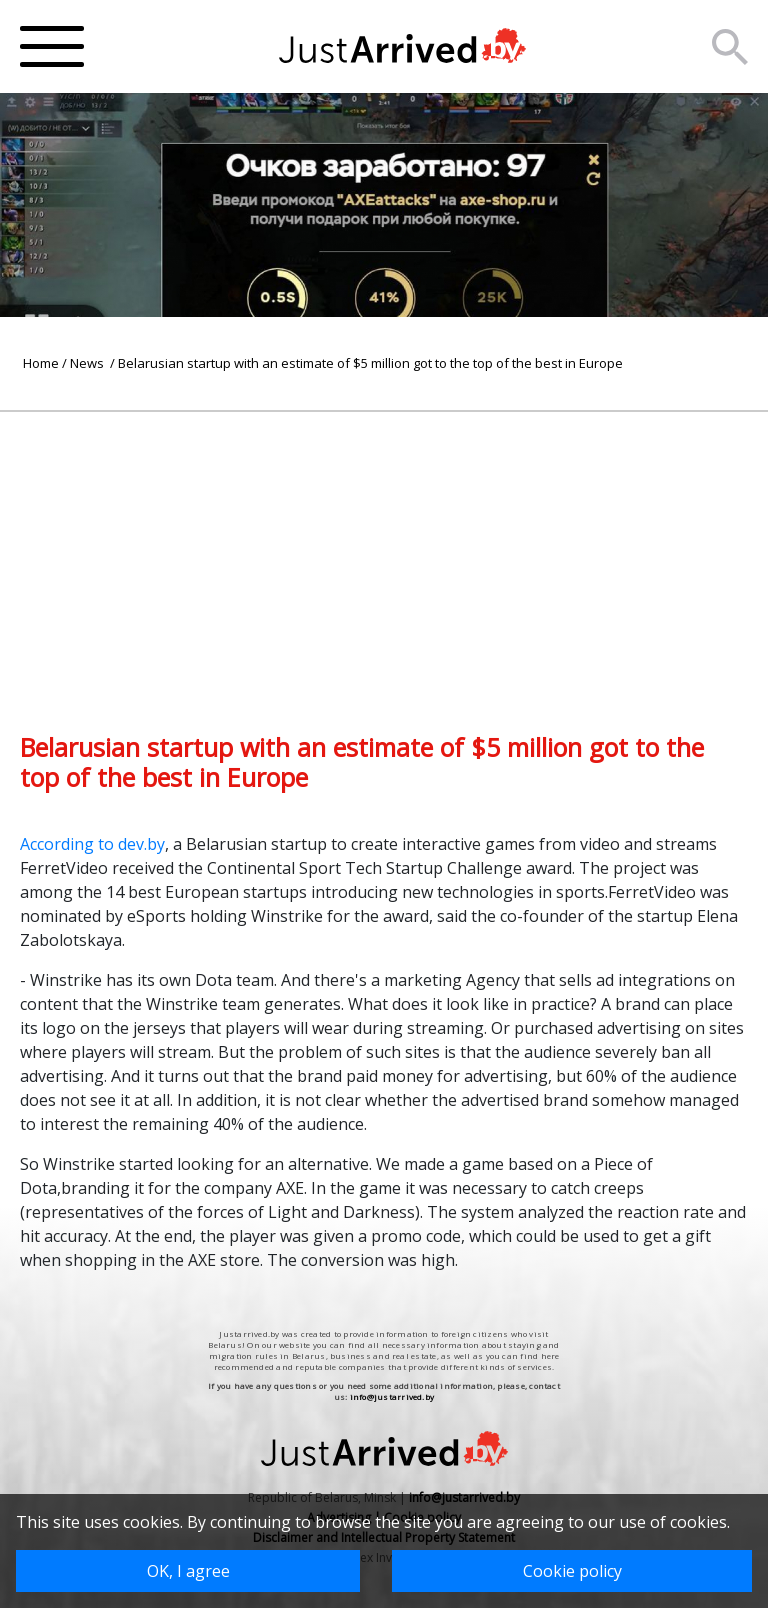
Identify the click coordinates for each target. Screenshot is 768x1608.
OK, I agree (188, 1571)
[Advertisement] (384, 552)
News (88, 363)
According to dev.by (92, 844)
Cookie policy (572, 1571)
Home (41, 363)
